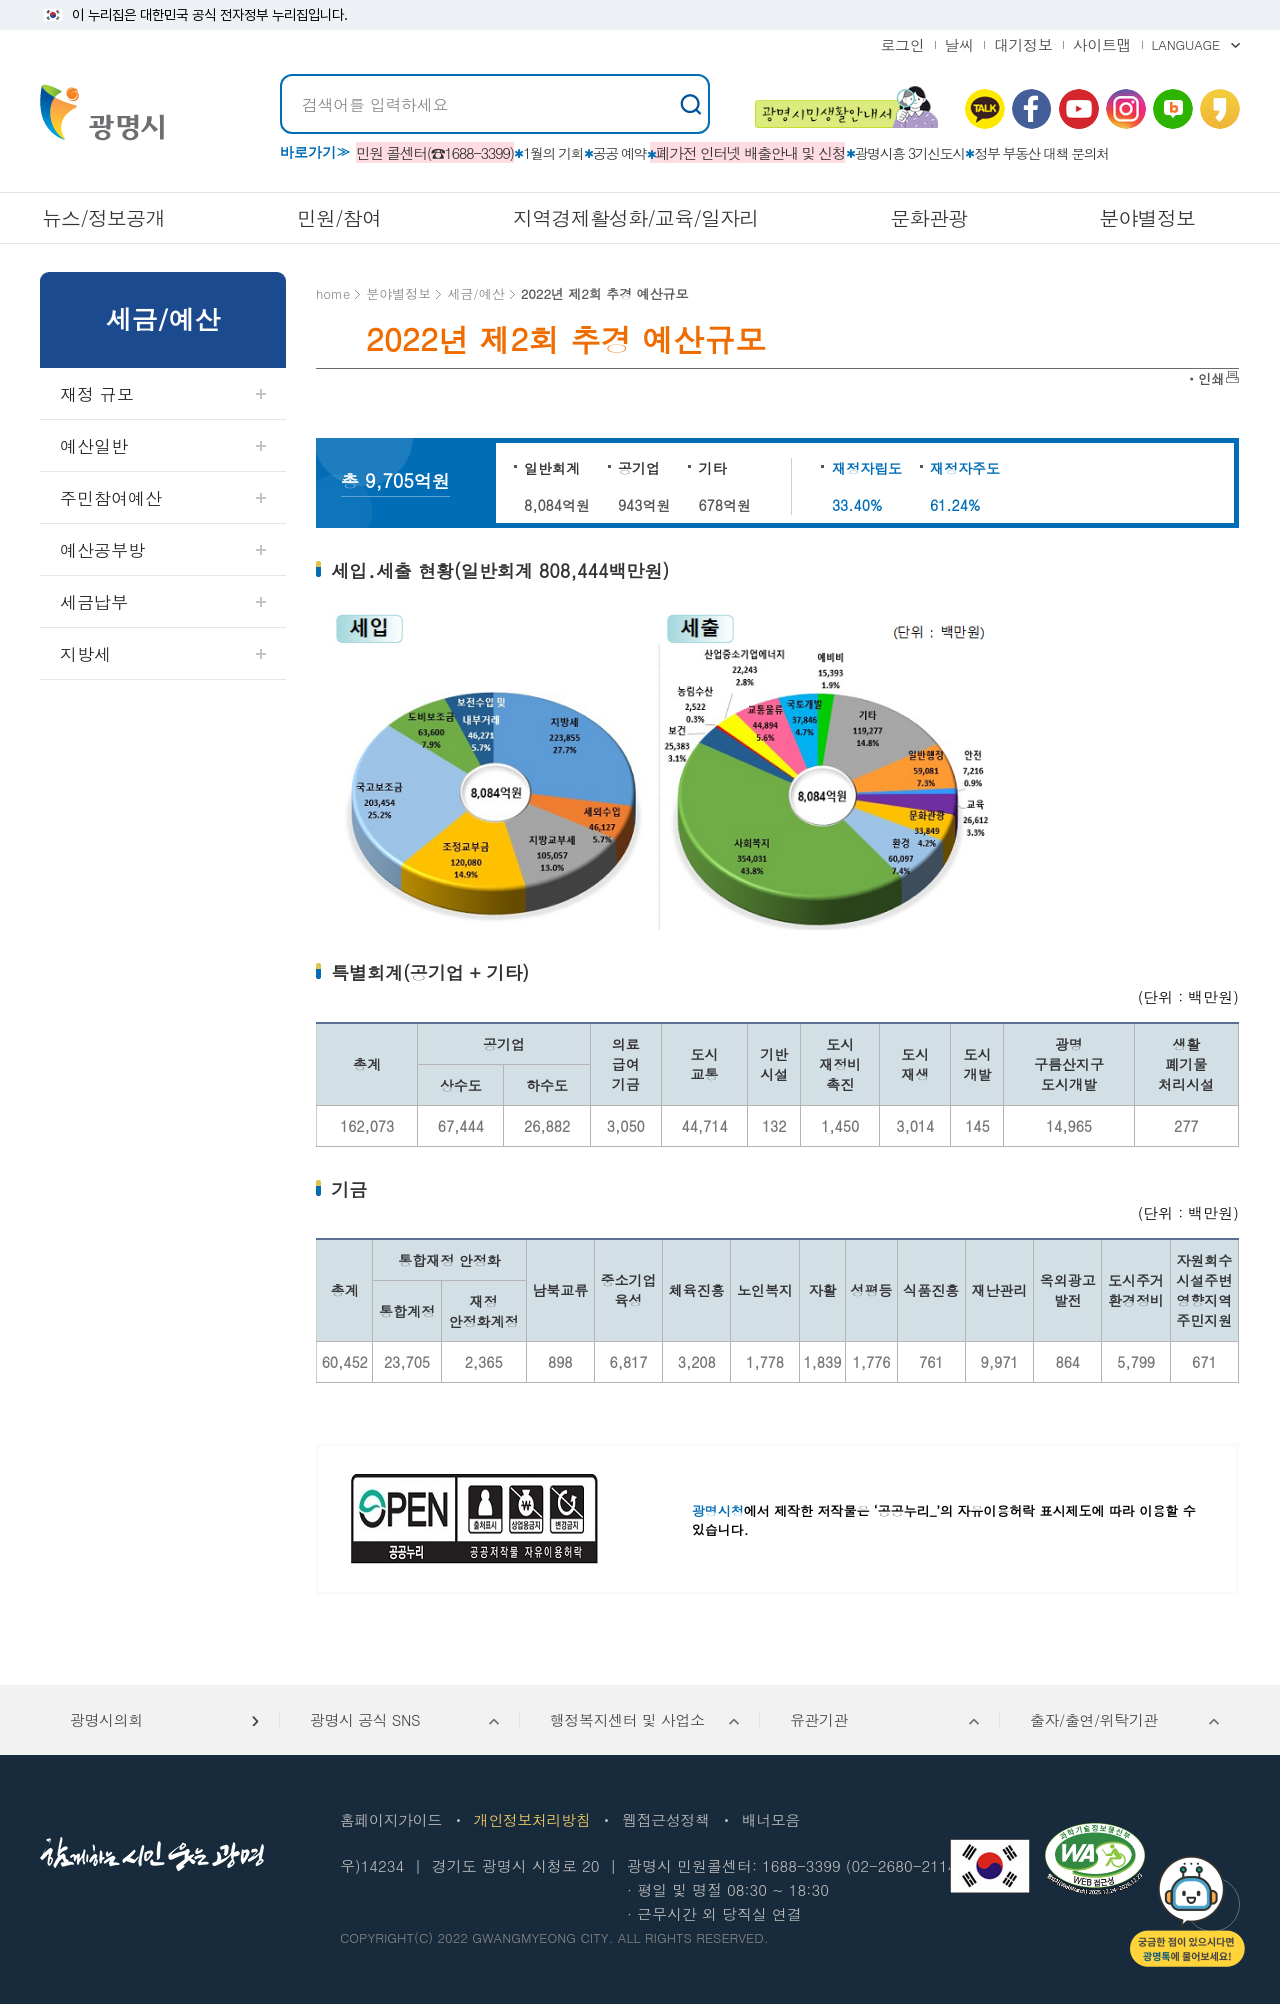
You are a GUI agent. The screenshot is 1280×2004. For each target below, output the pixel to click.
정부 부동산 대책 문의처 (1041, 153)
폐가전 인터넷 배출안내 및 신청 (751, 152)
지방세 (85, 654)
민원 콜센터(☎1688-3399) (435, 152)
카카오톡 (985, 109)
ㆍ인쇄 (1204, 378)
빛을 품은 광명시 (102, 112)
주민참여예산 (111, 498)
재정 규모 (97, 394)
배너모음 (771, 1819)
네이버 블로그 (1173, 109)
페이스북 (1032, 109)
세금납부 (94, 602)
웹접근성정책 (665, 1819)
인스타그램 (1126, 109)
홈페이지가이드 (391, 1819)
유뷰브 (1079, 109)
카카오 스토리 (1220, 109)
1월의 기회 (553, 153)
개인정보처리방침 (532, 1819)
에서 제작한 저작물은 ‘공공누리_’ (816, 1510)
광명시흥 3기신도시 (910, 153)
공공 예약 (619, 153)
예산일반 (94, 446)
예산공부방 (102, 550)
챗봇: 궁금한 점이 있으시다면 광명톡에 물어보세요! (1187, 1911)
